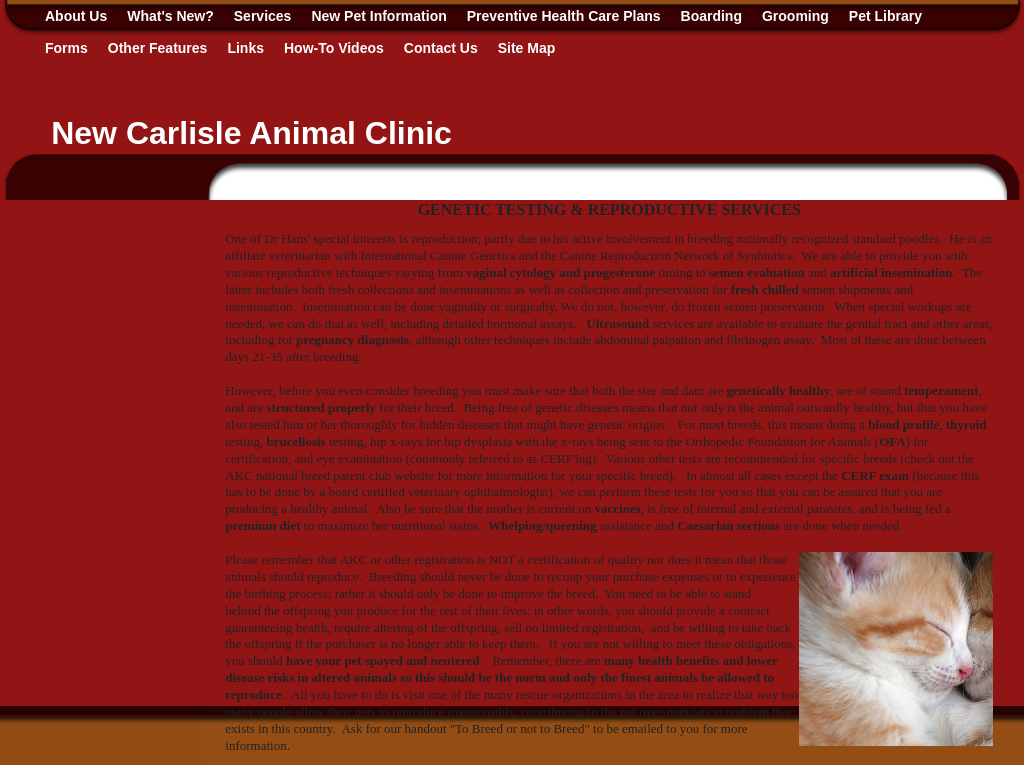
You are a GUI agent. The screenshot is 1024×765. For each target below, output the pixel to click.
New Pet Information (378, 16)
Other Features (158, 48)
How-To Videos (334, 48)
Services (263, 16)
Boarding (711, 16)
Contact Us (441, 48)
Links (245, 48)
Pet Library (885, 16)
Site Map (527, 48)
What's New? (170, 16)
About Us (76, 16)
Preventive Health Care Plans (564, 16)
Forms (66, 48)
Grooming (795, 16)
